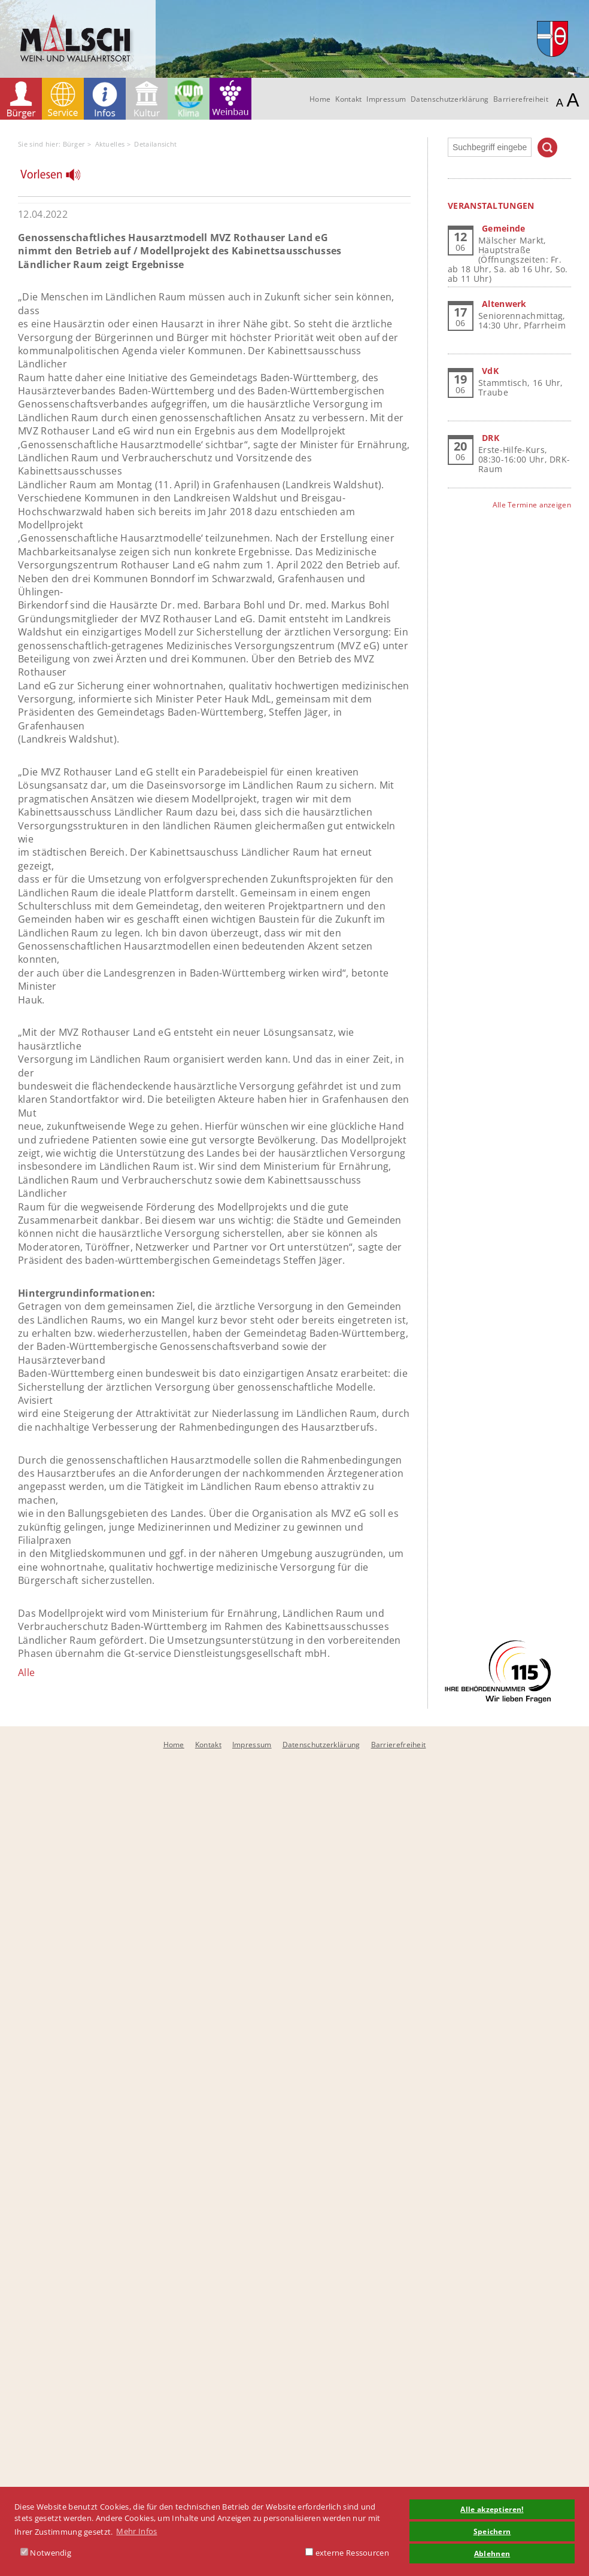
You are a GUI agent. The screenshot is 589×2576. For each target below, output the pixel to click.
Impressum (386, 99)
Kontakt (348, 99)
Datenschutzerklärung (449, 99)
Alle (26, 1672)
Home (319, 99)
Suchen (547, 147)
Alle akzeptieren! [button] (491, 2509)
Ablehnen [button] (492, 2553)
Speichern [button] (492, 2531)
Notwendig (45, 2552)
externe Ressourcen (347, 2552)
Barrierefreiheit (520, 99)
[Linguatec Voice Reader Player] (57, 178)
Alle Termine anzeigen (532, 505)
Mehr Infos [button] (136, 2531)
